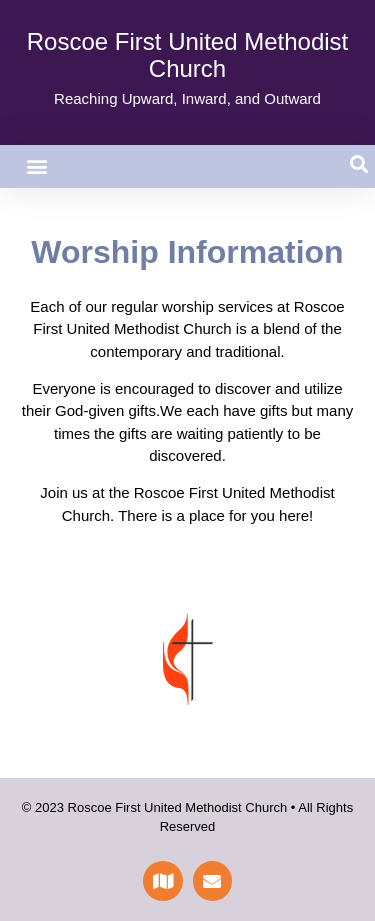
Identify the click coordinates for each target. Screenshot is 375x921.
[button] (36, 166)
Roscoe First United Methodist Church (187, 55)
